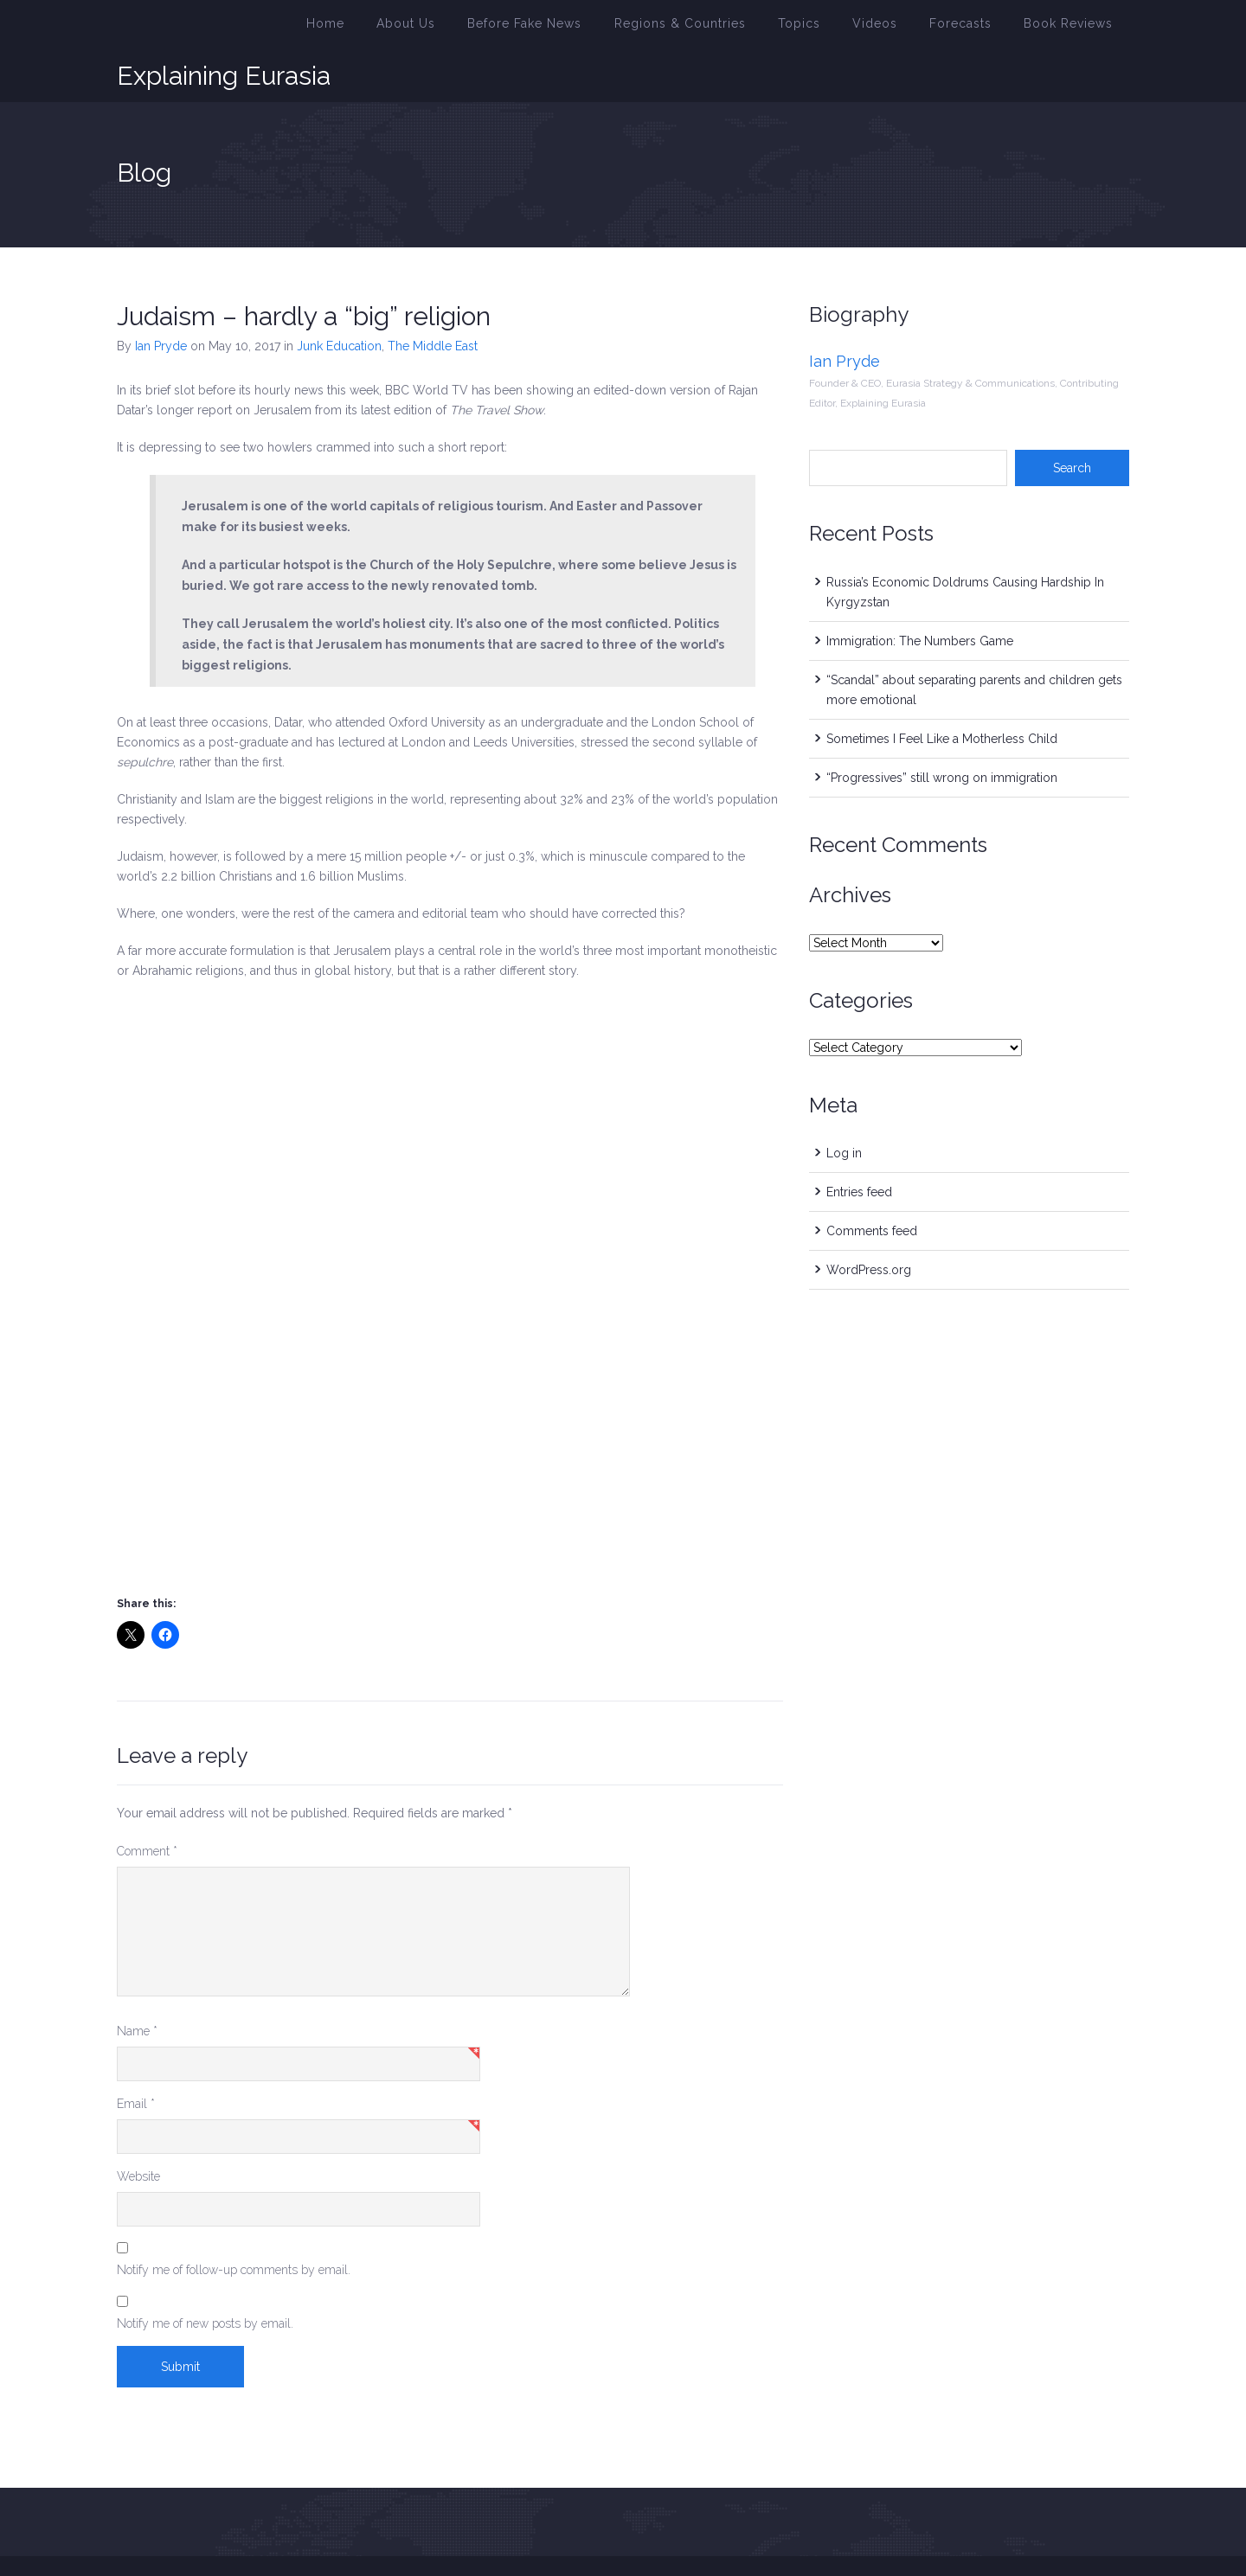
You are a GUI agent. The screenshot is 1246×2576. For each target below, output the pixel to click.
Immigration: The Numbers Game (919, 598)
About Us (486, 29)
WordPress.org (868, 1227)
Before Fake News (592, 29)
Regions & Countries (729, 29)
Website (138, 2133)
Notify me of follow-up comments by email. (233, 2226)
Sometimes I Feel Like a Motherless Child (941, 695)
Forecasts (979, 29)
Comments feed (871, 1188)
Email (136, 2060)
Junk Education (339, 303)
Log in (844, 1110)
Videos (902, 29)
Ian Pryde (161, 303)
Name (137, 1988)
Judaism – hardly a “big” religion (304, 273)
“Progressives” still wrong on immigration (941, 734)
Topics (834, 29)
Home (413, 29)
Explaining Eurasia (224, 29)
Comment (147, 1808)
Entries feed (859, 1149)
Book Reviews (1075, 29)
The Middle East (433, 303)
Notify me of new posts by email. (205, 2280)
